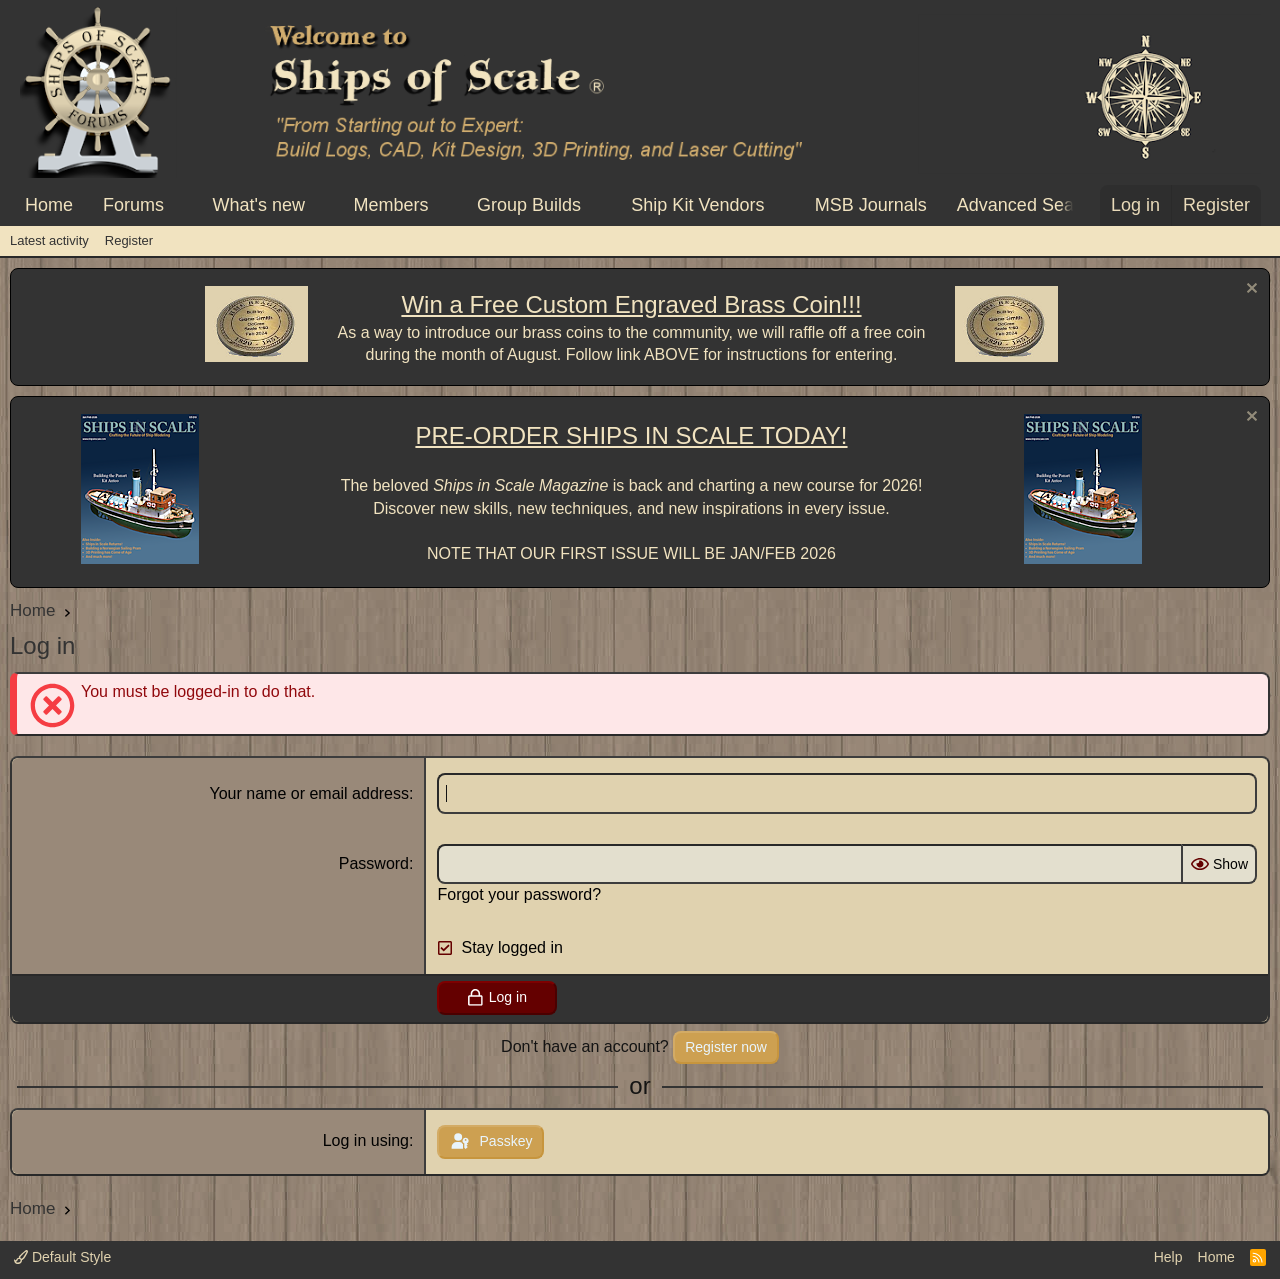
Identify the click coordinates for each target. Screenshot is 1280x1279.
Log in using (366, 1140)
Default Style (62, 1257)
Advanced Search (1028, 205)
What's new (259, 205)
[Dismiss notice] (1249, 290)
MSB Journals (871, 205)
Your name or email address (310, 793)
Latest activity (49, 240)
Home (49, 205)
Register (129, 240)
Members (390, 205)
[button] (182, 205)
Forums (133, 205)
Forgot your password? (519, 894)
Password (374, 863)
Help (1168, 1257)
